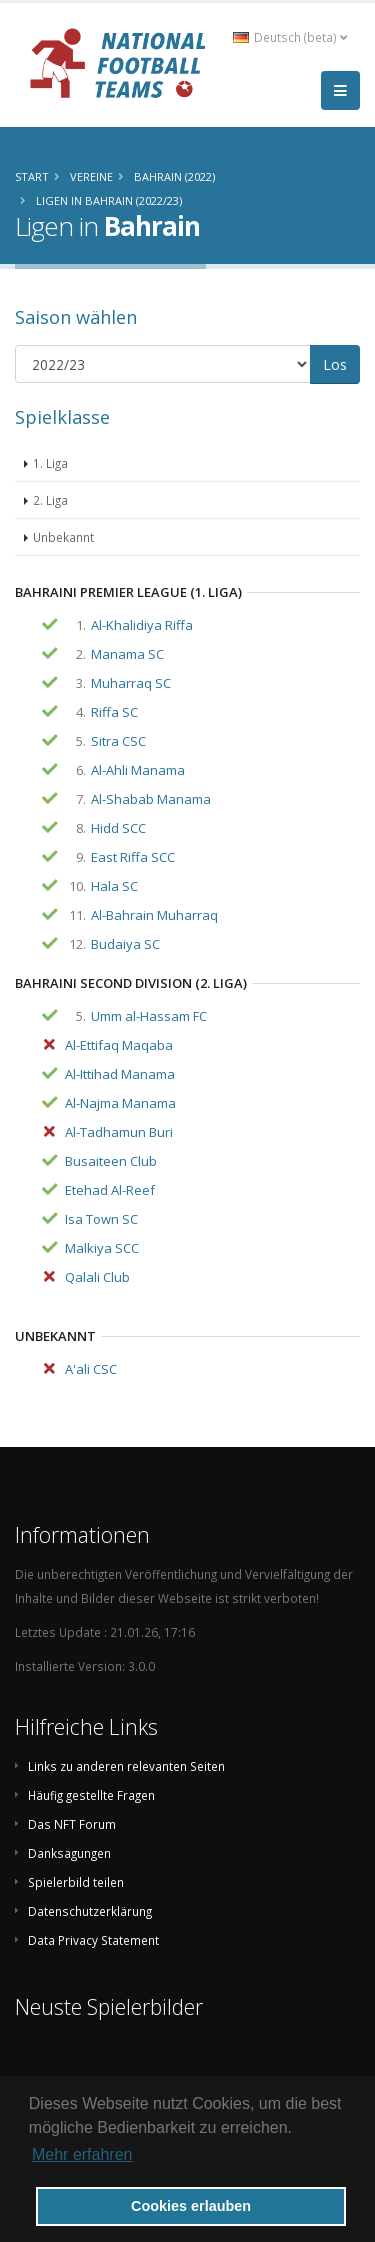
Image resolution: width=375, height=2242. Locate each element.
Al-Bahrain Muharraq (154, 915)
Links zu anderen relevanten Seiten (126, 1766)
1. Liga (50, 463)
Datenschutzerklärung (90, 1911)
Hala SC (114, 886)
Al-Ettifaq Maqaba (119, 1045)
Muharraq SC (131, 683)
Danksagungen (69, 1853)
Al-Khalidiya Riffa (142, 625)
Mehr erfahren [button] (82, 2154)
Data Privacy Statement (93, 1940)
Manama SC (127, 654)
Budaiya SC (125, 944)
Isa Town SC (101, 1219)
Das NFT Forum (72, 1824)
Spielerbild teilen (76, 1882)
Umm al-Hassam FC (149, 1016)
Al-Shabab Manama (151, 799)
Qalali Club (97, 1277)
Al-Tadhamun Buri (119, 1132)
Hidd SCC (118, 828)
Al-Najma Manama (120, 1103)
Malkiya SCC (102, 1248)
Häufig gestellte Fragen (91, 1795)
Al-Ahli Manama (138, 770)
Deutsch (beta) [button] (290, 37)
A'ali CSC (91, 1369)
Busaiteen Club (111, 1161)
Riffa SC (114, 712)
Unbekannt (63, 537)
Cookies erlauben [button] (191, 2206)
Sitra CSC (118, 741)
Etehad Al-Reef (110, 1190)
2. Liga (50, 500)
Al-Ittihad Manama (120, 1074)
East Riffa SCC (133, 857)
